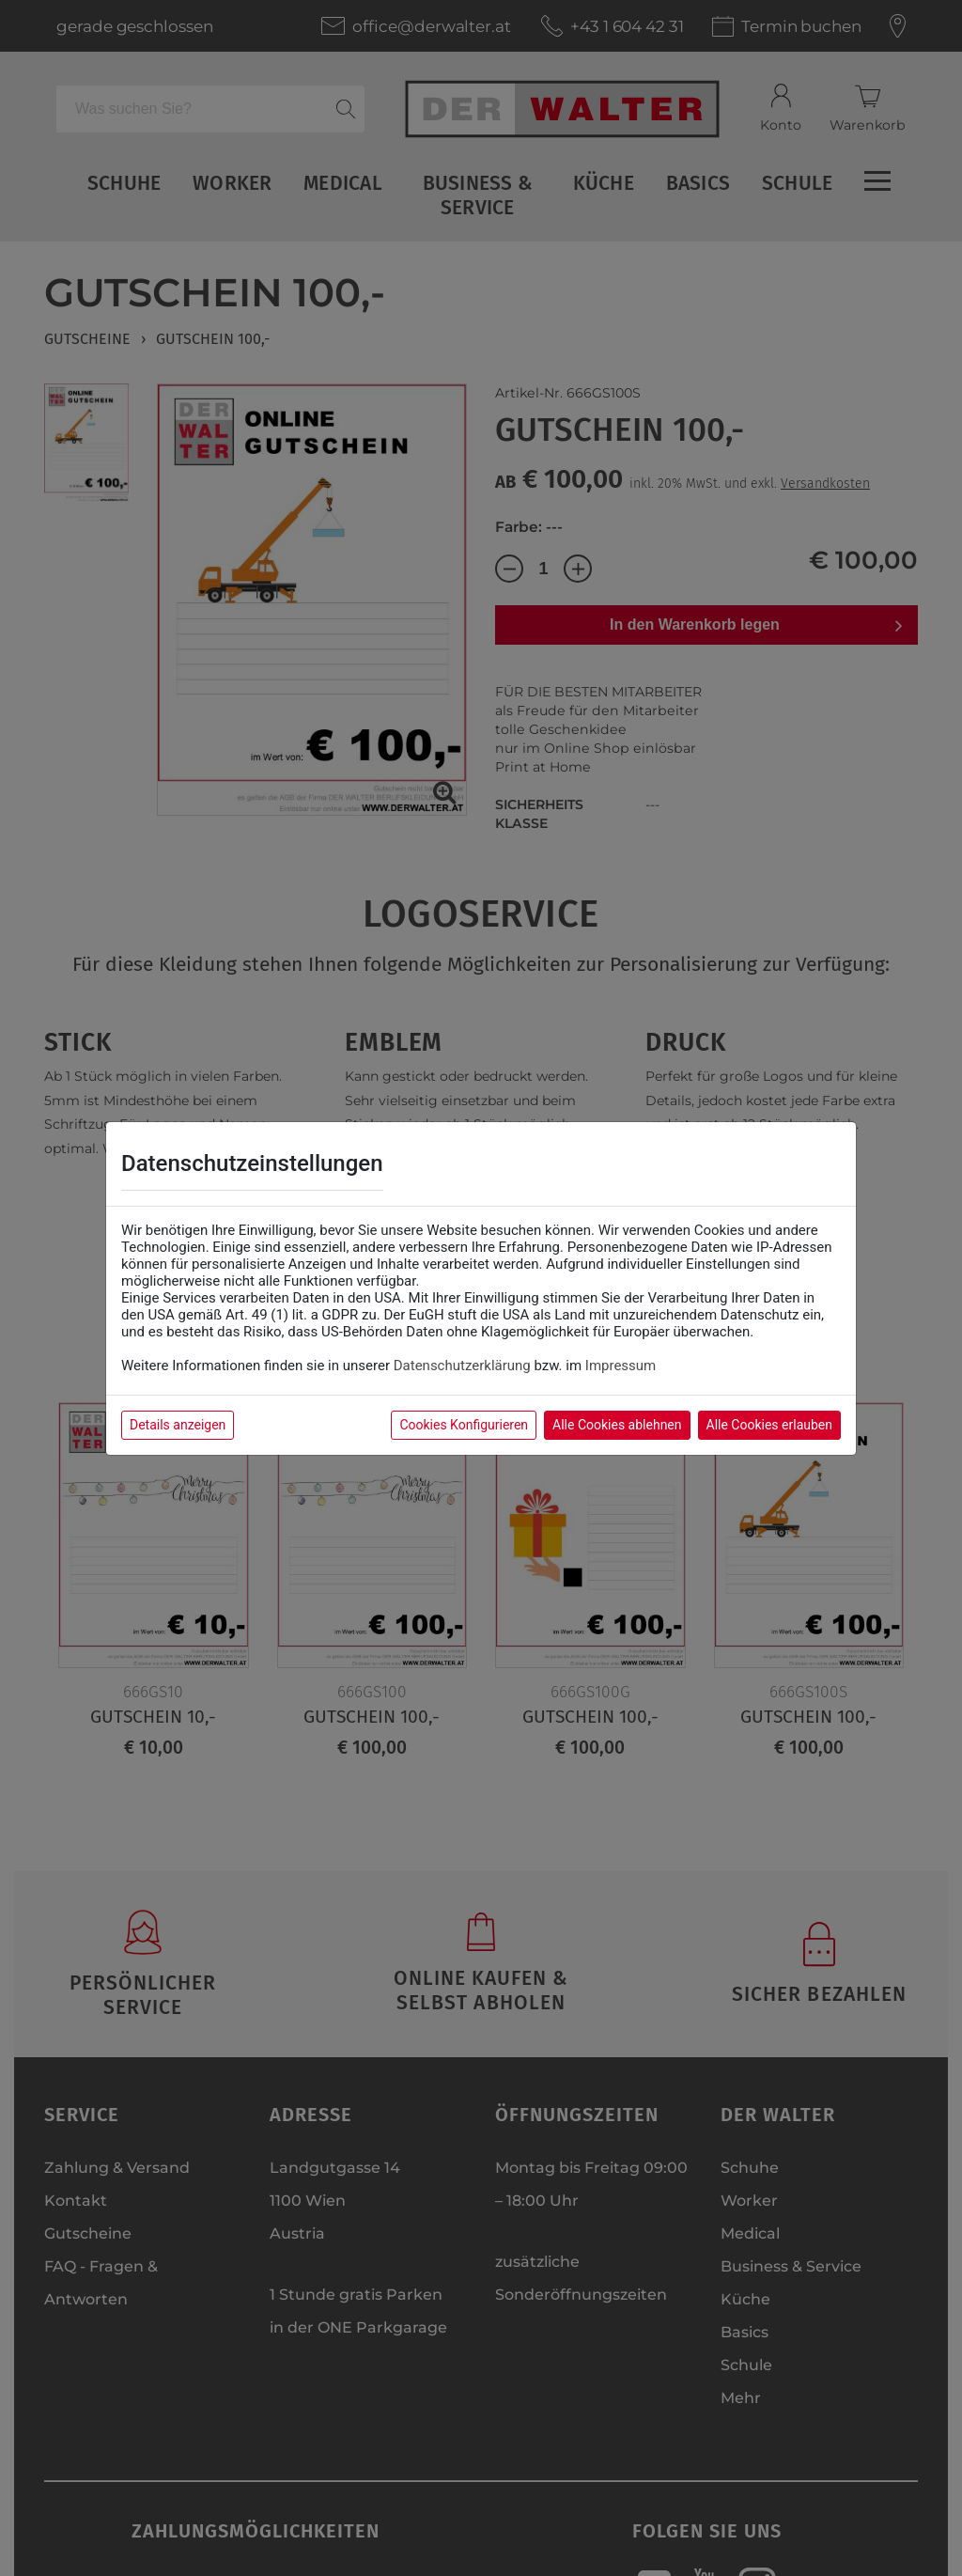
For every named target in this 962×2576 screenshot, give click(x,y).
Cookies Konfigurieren (463, 1424)
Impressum (620, 1365)
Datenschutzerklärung (462, 1365)
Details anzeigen (177, 1424)
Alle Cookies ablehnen (616, 1424)
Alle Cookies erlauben (769, 1424)
